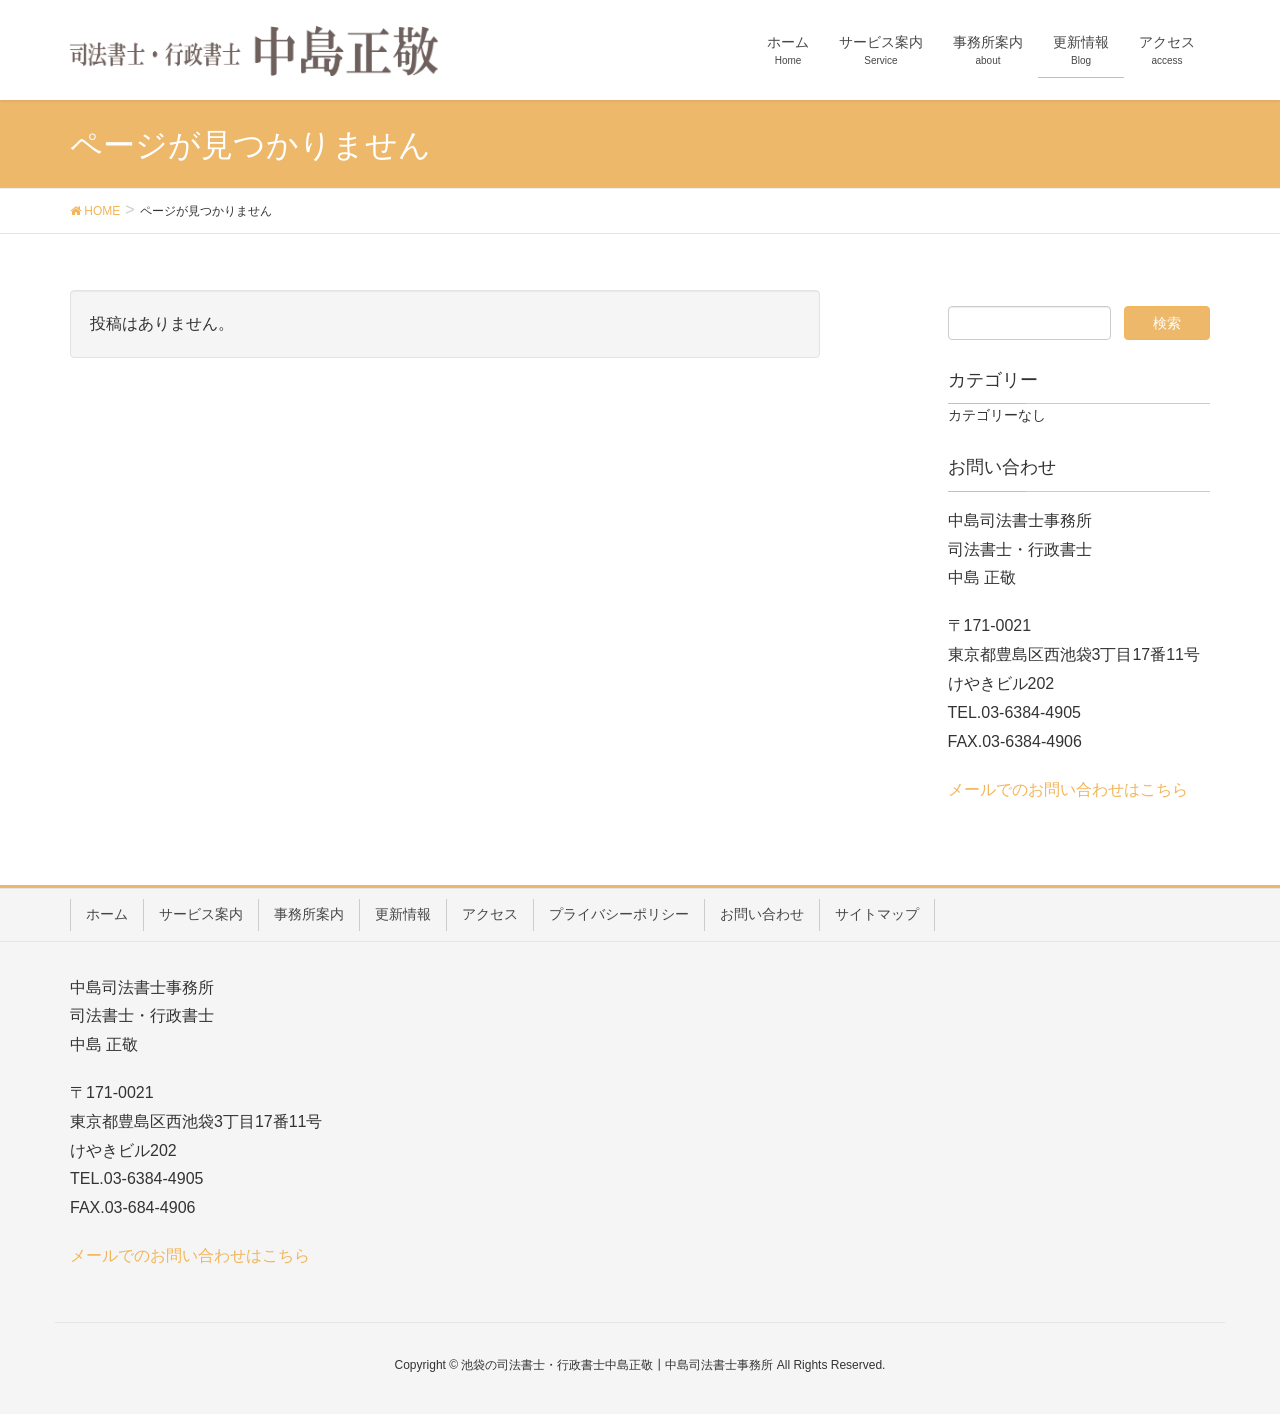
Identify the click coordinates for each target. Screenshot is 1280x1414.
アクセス (490, 914)
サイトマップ (877, 914)
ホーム (107, 914)
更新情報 (403, 914)
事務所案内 (309, 914)
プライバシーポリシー (619, 914)
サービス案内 (201, 914)
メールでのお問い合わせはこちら (1068, 789)
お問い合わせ (762, 914)
